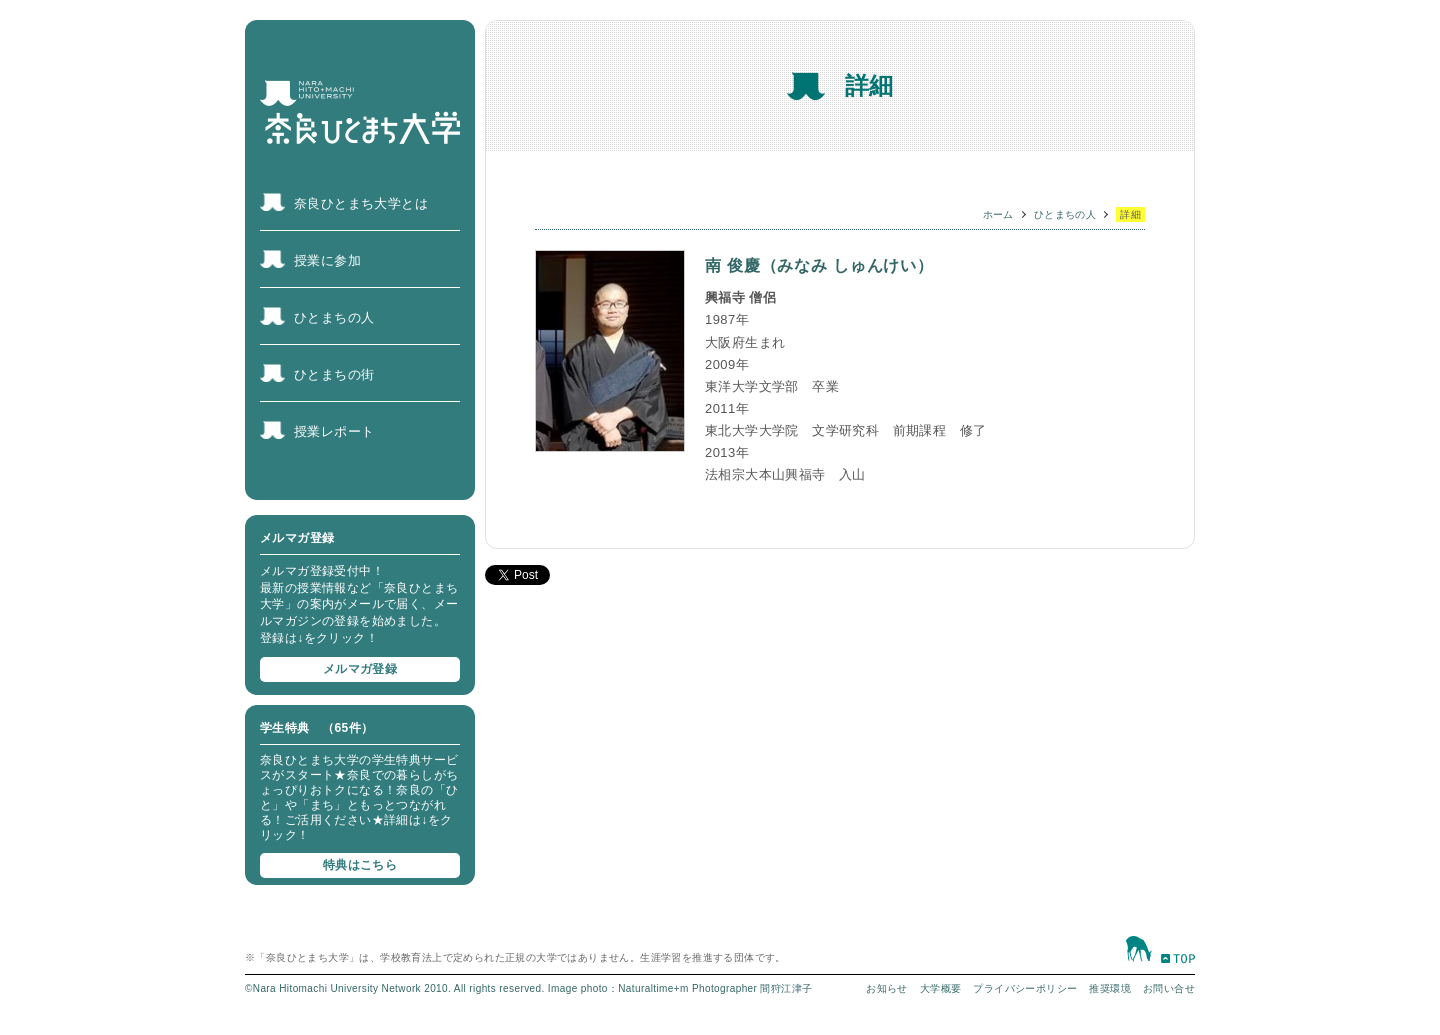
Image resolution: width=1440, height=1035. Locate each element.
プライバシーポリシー (1025, 988)
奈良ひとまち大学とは (361, 203)
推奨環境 (1110, 988)
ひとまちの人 (334, 317)
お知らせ (887, 988)
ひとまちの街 (334, 374)
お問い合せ (1169, 988)
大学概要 (941, 988)
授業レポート (334, 431)
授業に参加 (327, 260)
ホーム (998, 214)
